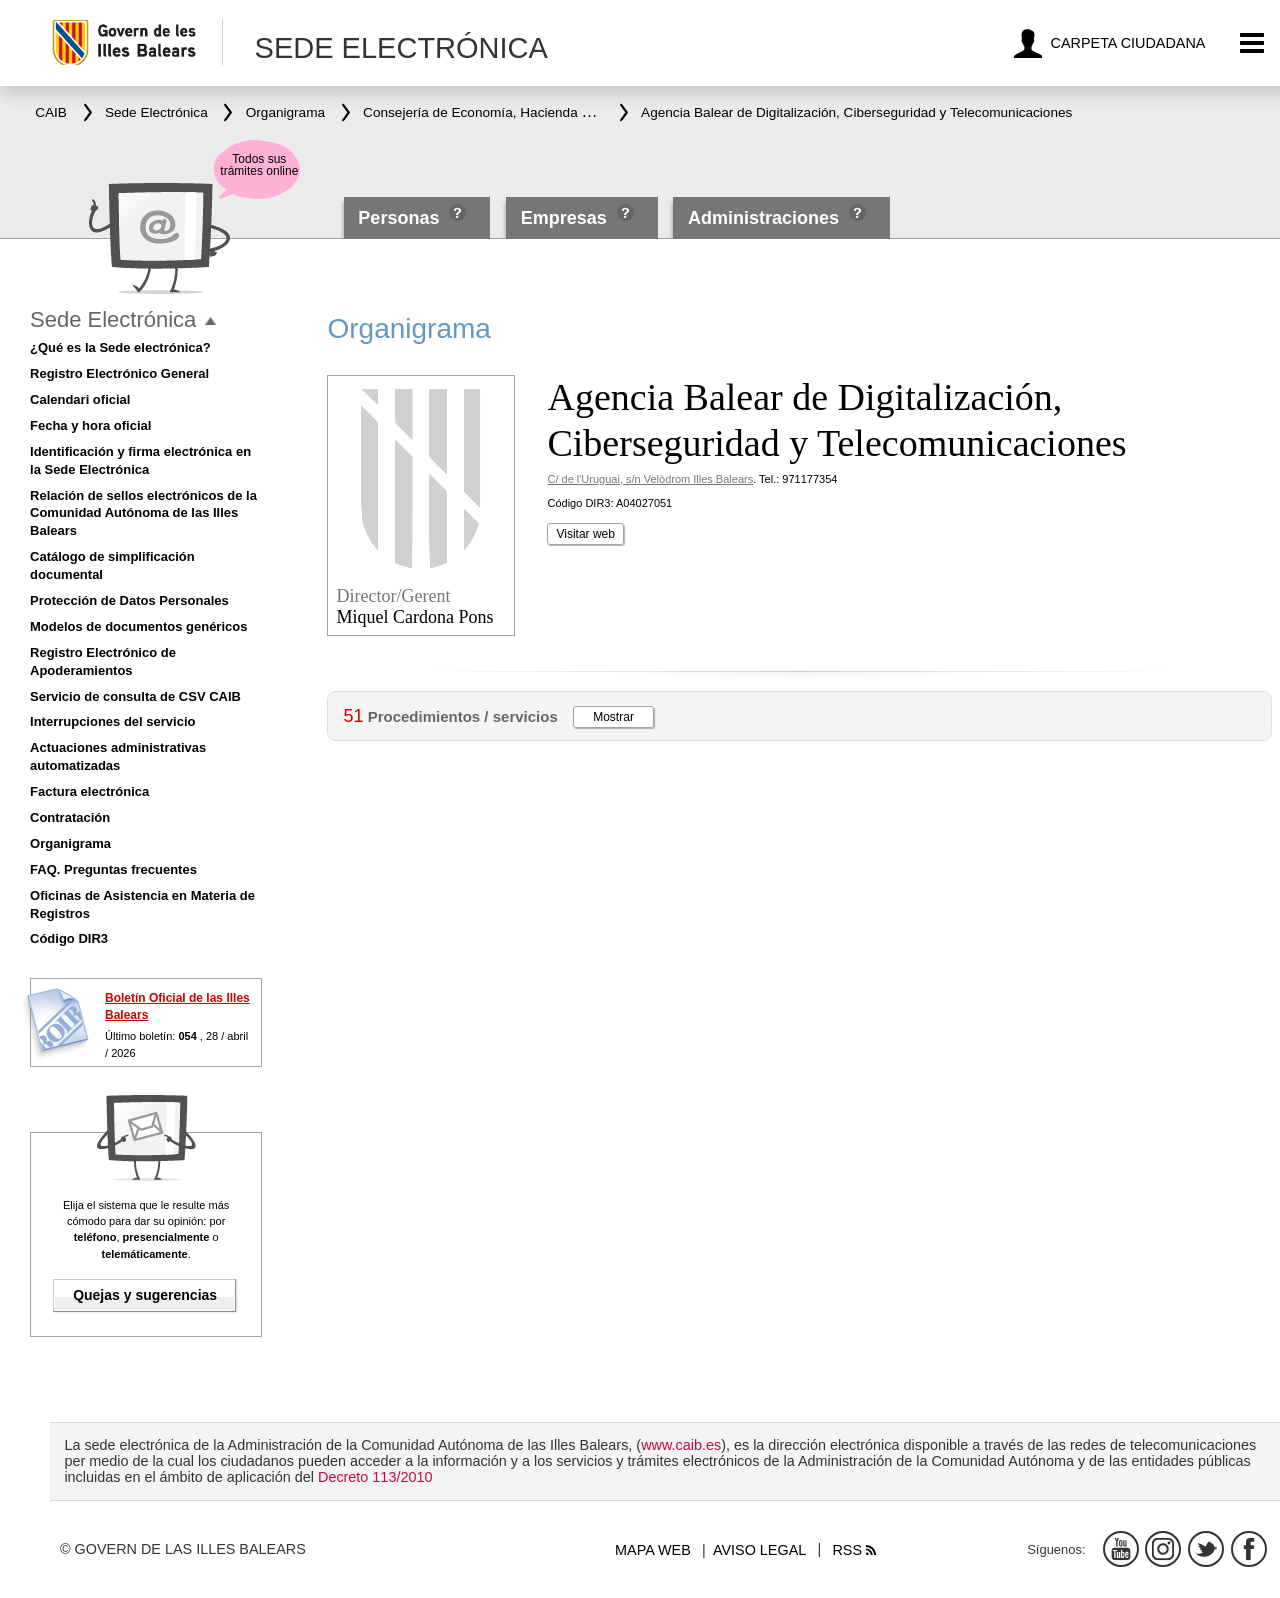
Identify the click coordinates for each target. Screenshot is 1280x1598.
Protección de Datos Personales (129, 600)
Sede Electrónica (113, 319)
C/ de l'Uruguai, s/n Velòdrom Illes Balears (650, 479)
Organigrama (70, 843)
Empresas (564, 218)
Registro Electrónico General (119, 373)
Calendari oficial (80, 399)
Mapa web (653, 1550)
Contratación (70, 817)
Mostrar (613, 717)
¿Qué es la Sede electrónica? (120, 347)
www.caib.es (681, 1445)
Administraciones (763, 218)
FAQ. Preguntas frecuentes (113, 869)
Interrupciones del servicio (112, 721)
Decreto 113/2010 (375, 1477)
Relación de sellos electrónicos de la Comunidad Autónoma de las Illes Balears (143, 513)
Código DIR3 (69, 938)
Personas (401, 218)
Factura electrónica (89, 791)
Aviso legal (759, 1550)
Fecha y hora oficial (90, 425)
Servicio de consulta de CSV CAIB (135, 696)
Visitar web (585, 534)
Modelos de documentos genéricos (138, 626)
